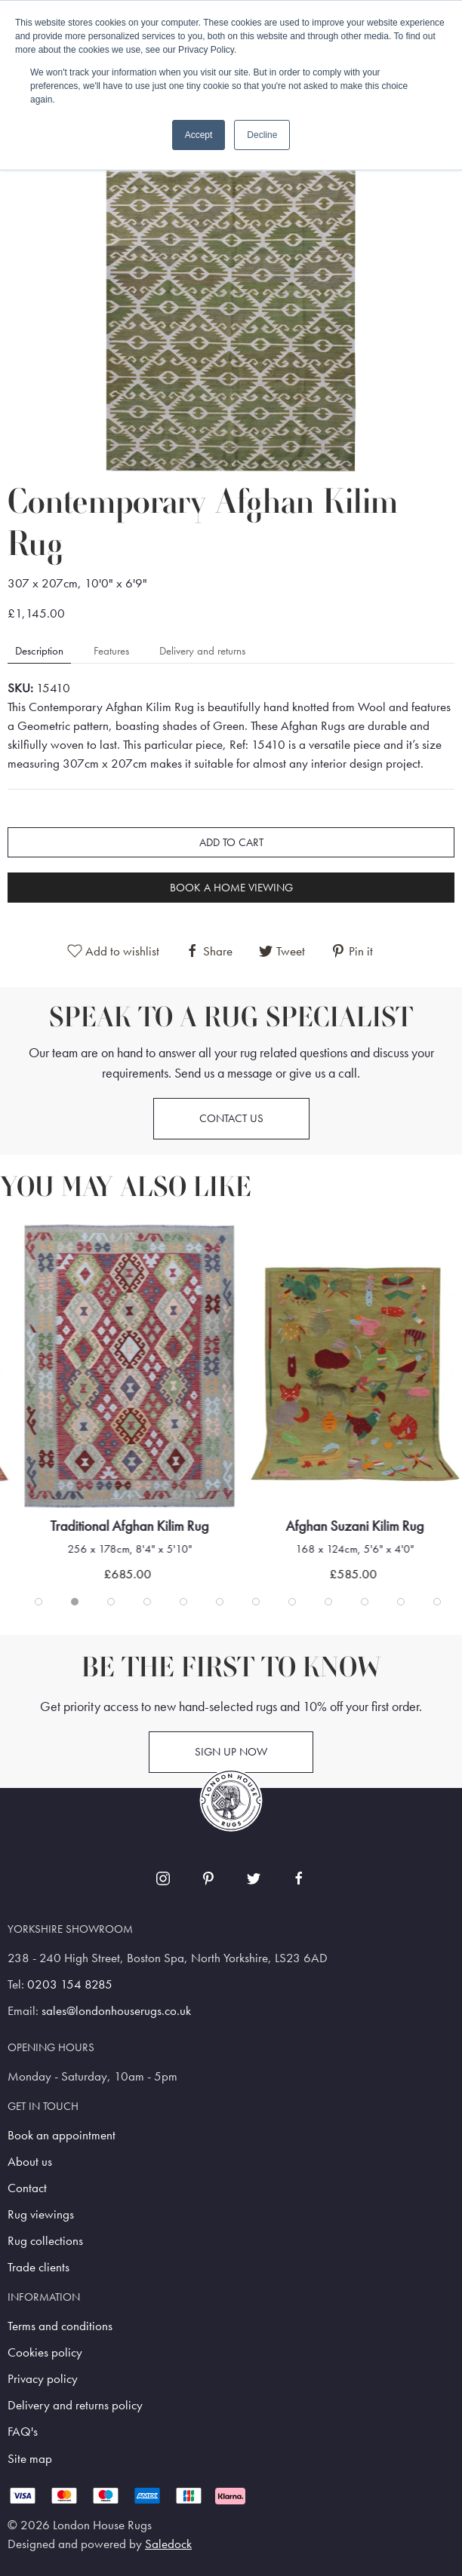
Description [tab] (39, 651)
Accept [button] (199, 135)
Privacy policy (43, 2379)
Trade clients (38, 2267)
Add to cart (231, 842)
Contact (27, 2188)
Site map (30, 2459)
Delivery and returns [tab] (202, 651)
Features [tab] (111, 651)
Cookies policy (45, 2352)
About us (30, 2162)
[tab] (38, 1601)
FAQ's (23, 2432)
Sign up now (231, 1751)
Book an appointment (62, 2135)
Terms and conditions (60, 2326)
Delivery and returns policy (75, 2405)
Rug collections (45, 2241)
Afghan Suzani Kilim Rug (355, 1525)
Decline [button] (262, 135)
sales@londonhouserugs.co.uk (116, 2011)
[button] (231, 304)
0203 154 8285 (69, 1984)
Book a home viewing (231, 887)
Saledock (168, 2544)
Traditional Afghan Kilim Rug (130, 1525)
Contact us (231, 1118)
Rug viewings (41, 2214)
